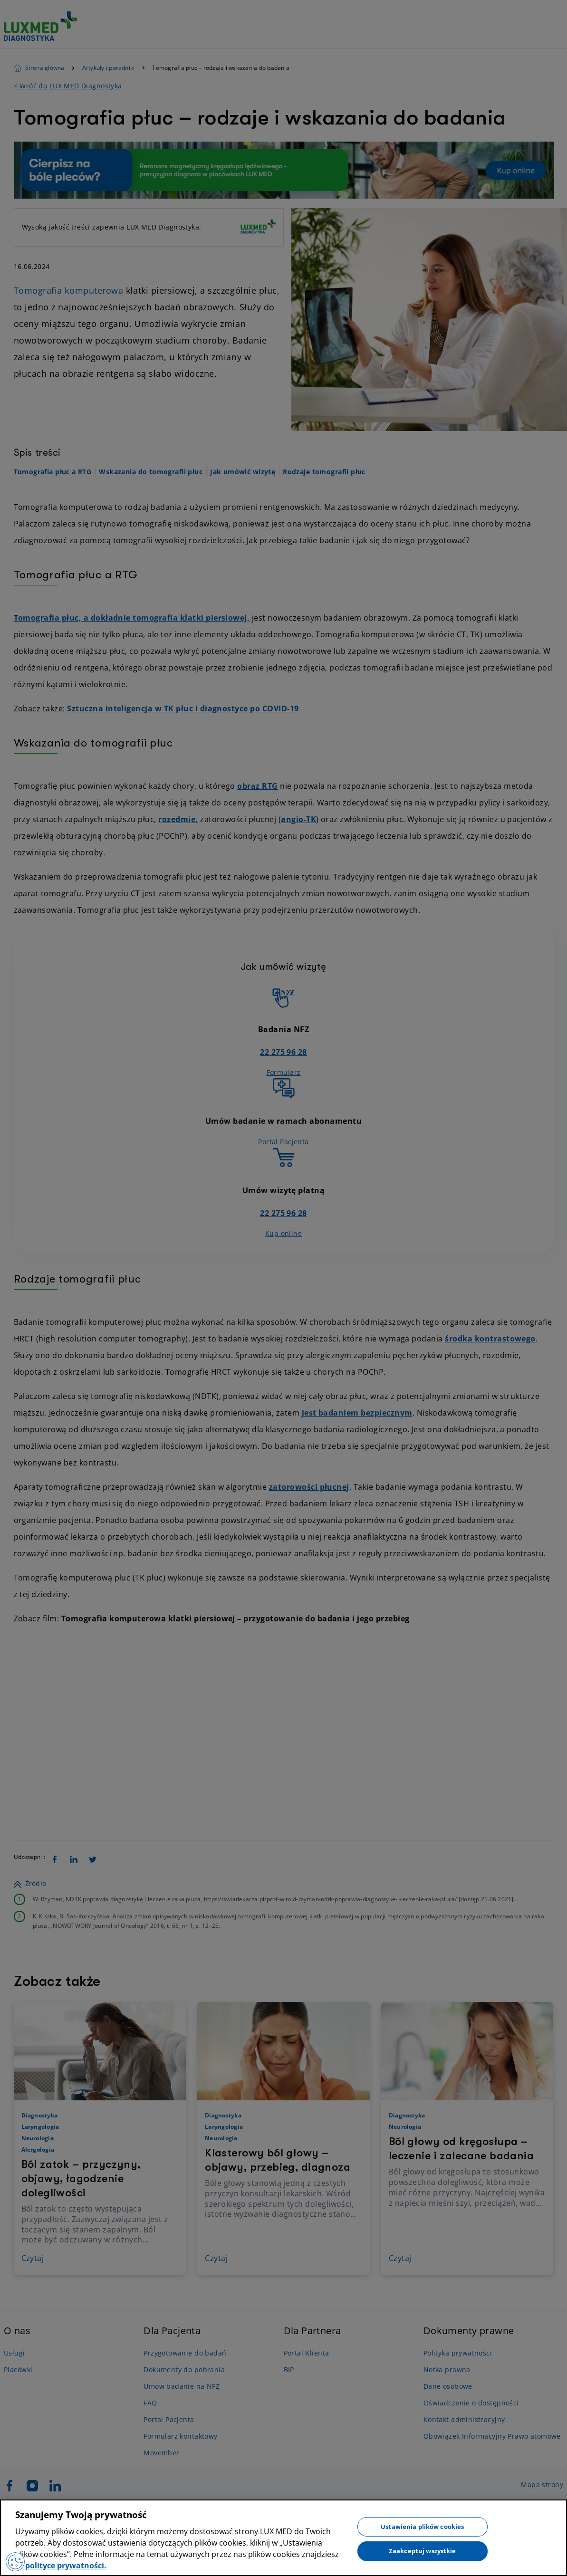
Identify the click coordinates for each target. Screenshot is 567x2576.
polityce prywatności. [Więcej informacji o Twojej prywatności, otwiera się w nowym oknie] (64, 2565)
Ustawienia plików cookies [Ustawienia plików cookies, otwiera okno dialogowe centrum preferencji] (422, 2526)
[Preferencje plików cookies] (15, 2561)
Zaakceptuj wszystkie (422, 2551)
